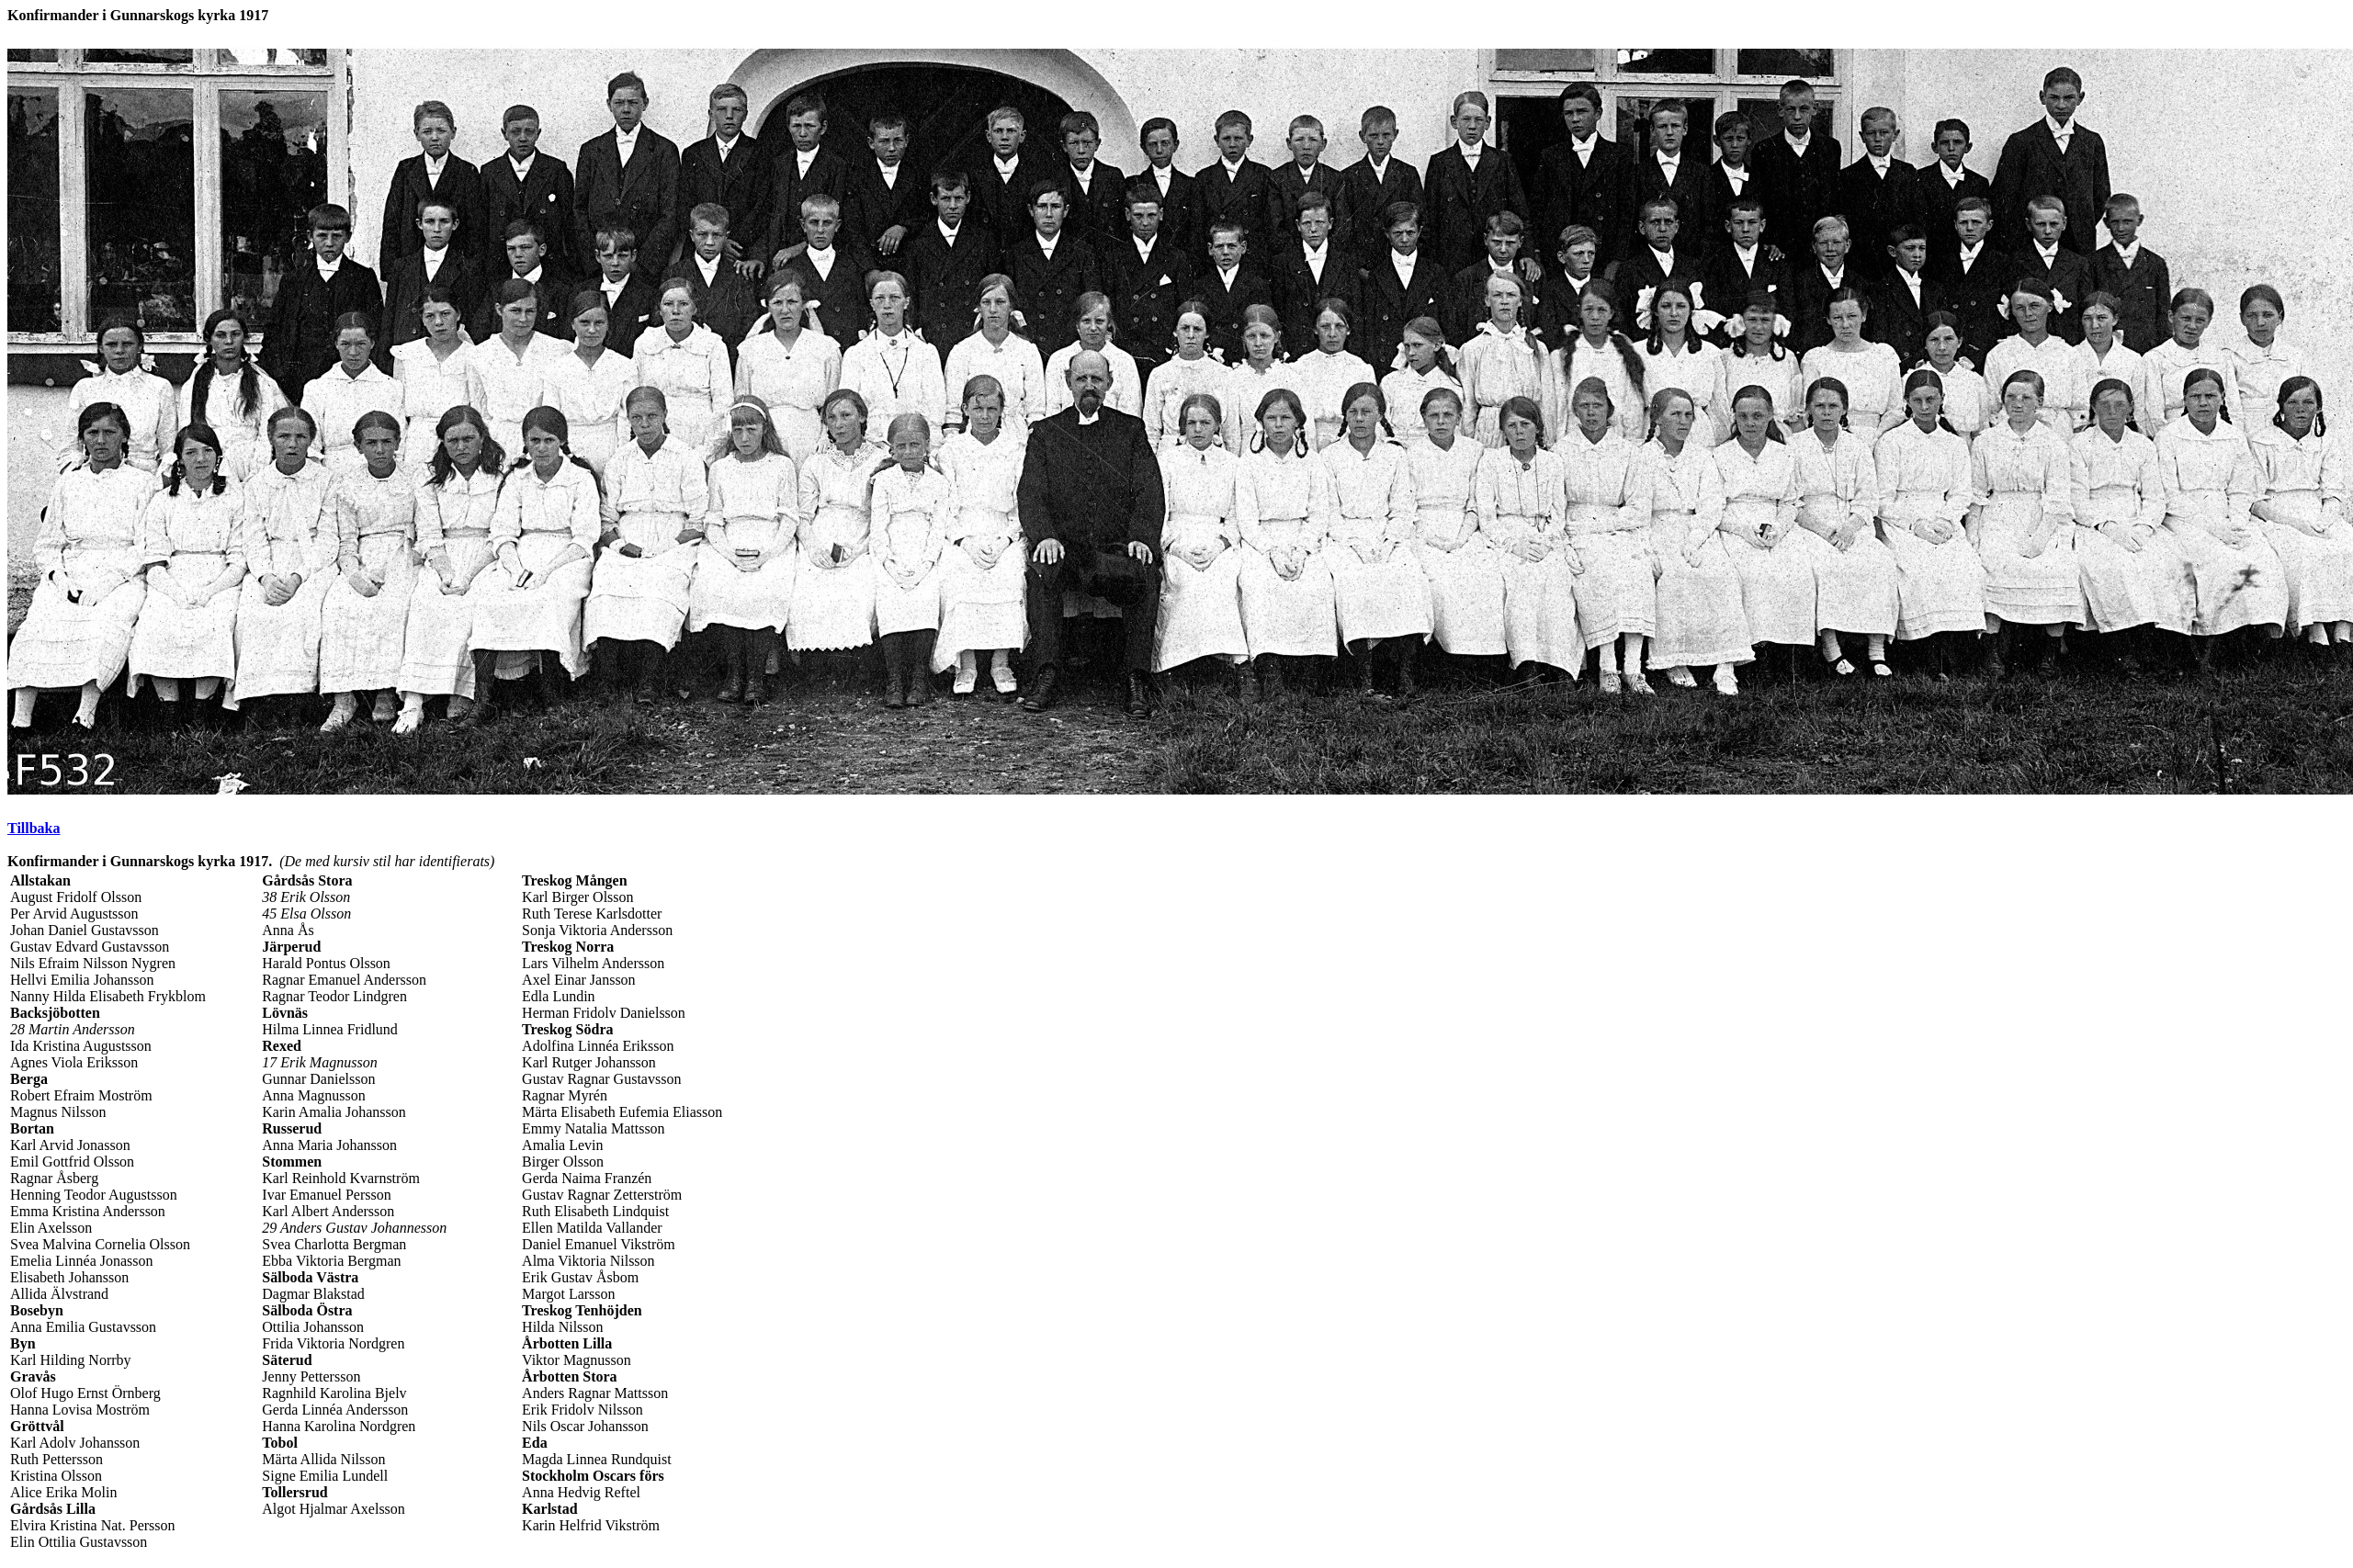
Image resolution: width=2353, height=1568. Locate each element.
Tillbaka (34, 828)
